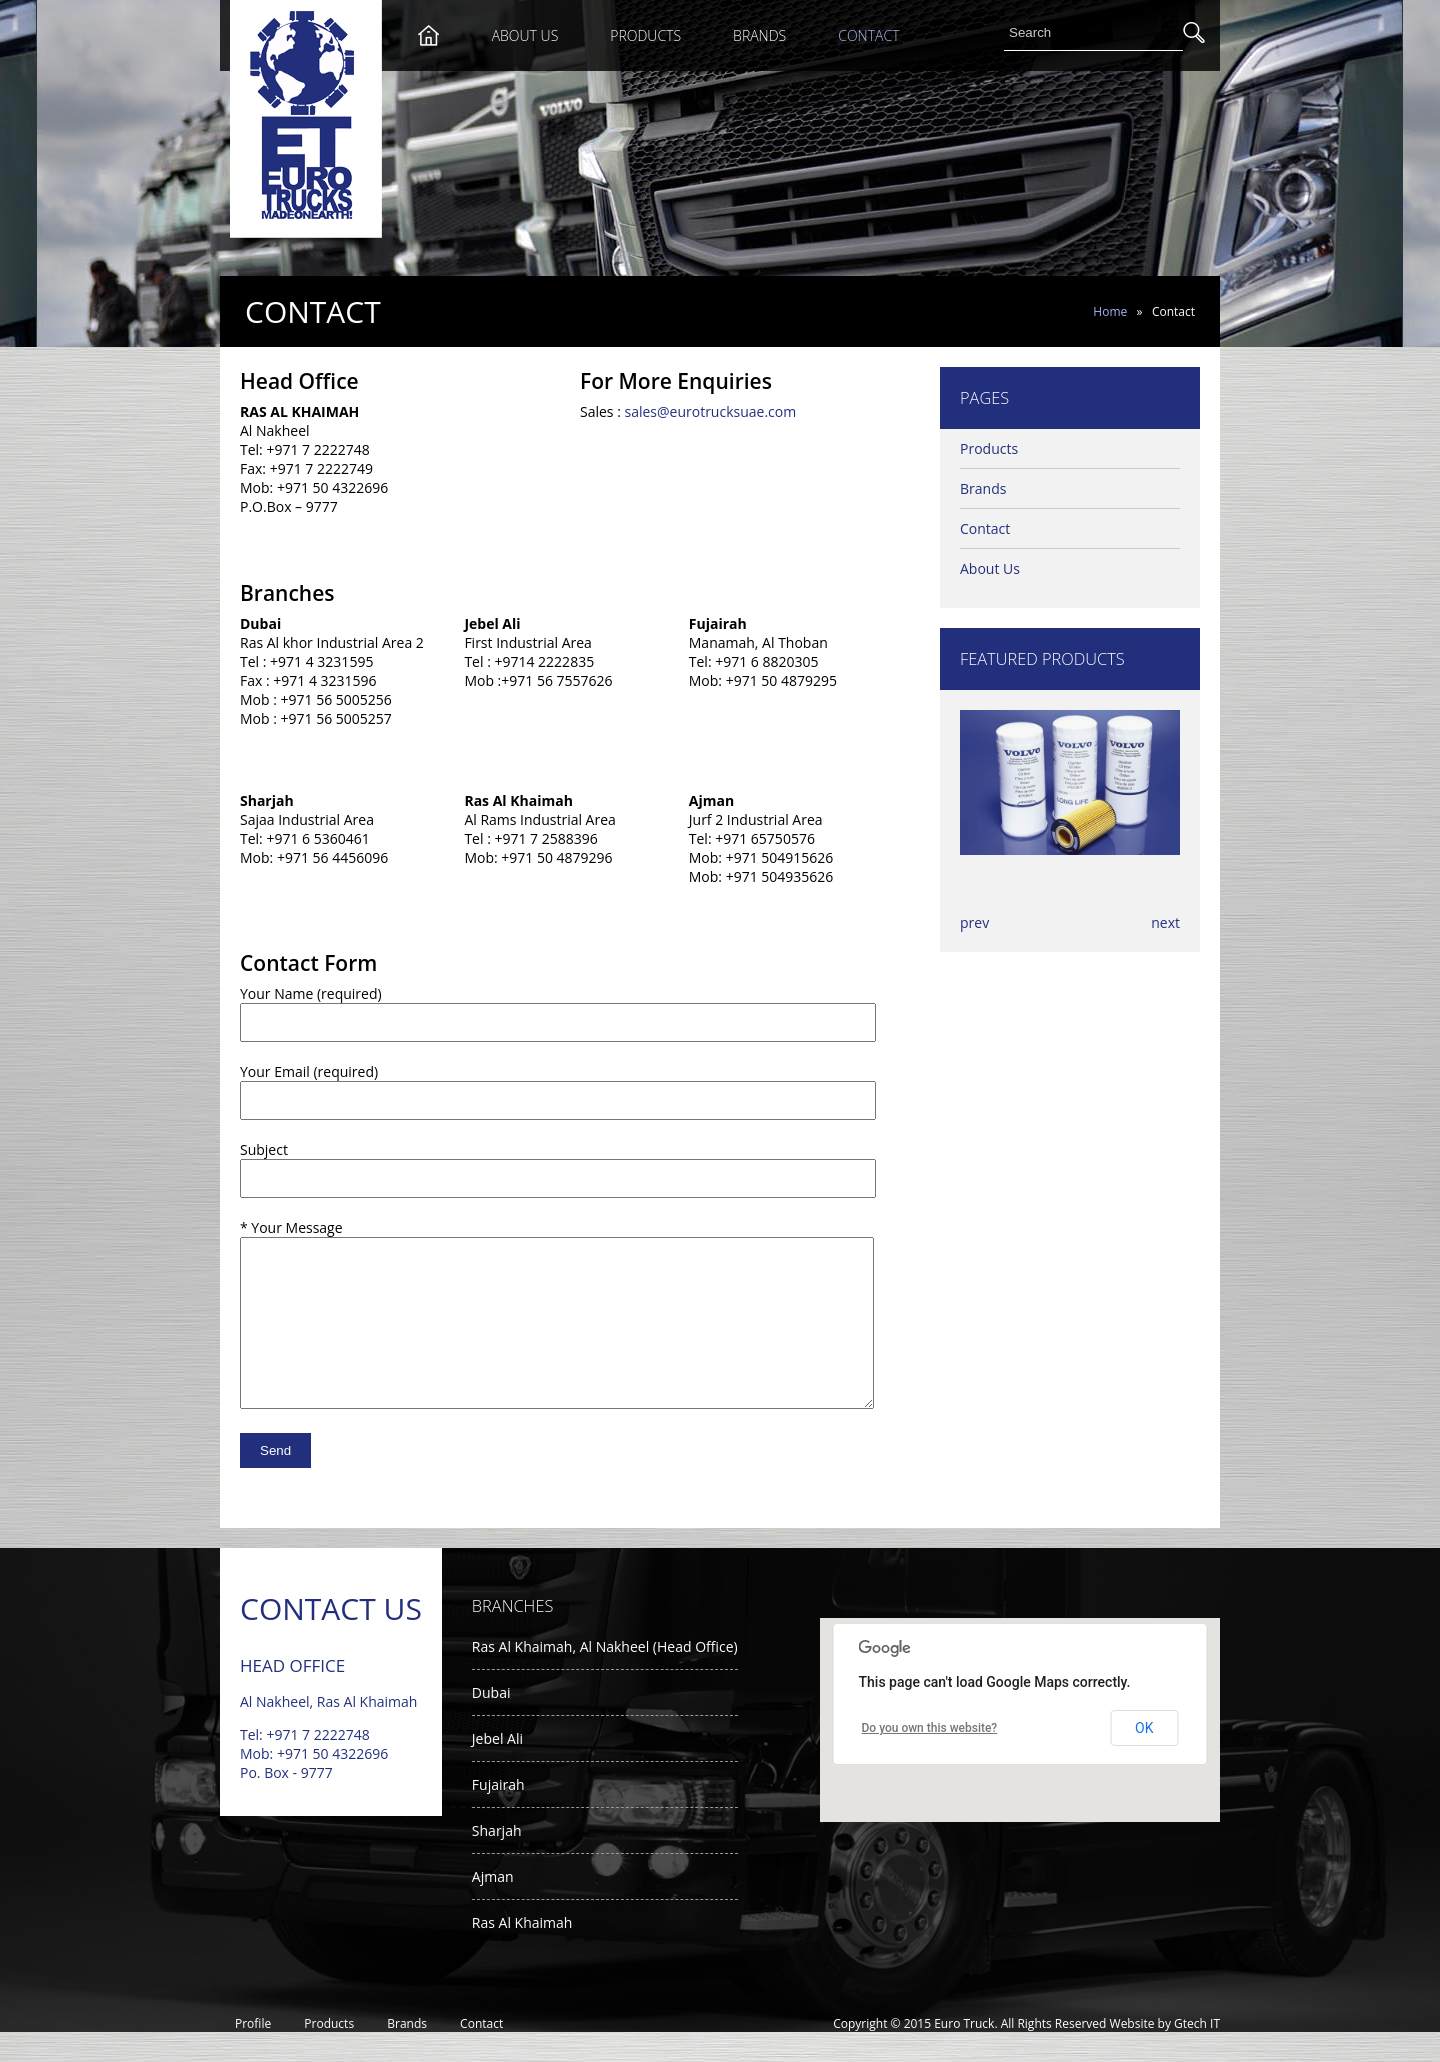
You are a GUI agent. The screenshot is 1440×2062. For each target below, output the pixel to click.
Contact (868, 35)
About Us (525, 35)
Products (645, 35)
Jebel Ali (497, 1768)
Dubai (491, 1722)
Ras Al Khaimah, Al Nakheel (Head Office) (605, 1676)
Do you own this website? (930, 1758)
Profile (253, 2053)
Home (1110, 311)
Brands (759, 35)
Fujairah (498, 1814)
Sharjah (497, 1860)
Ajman (493, 1906)
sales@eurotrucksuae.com (710, 411)
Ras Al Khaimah (522, 1952)
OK (1144, 1758)
